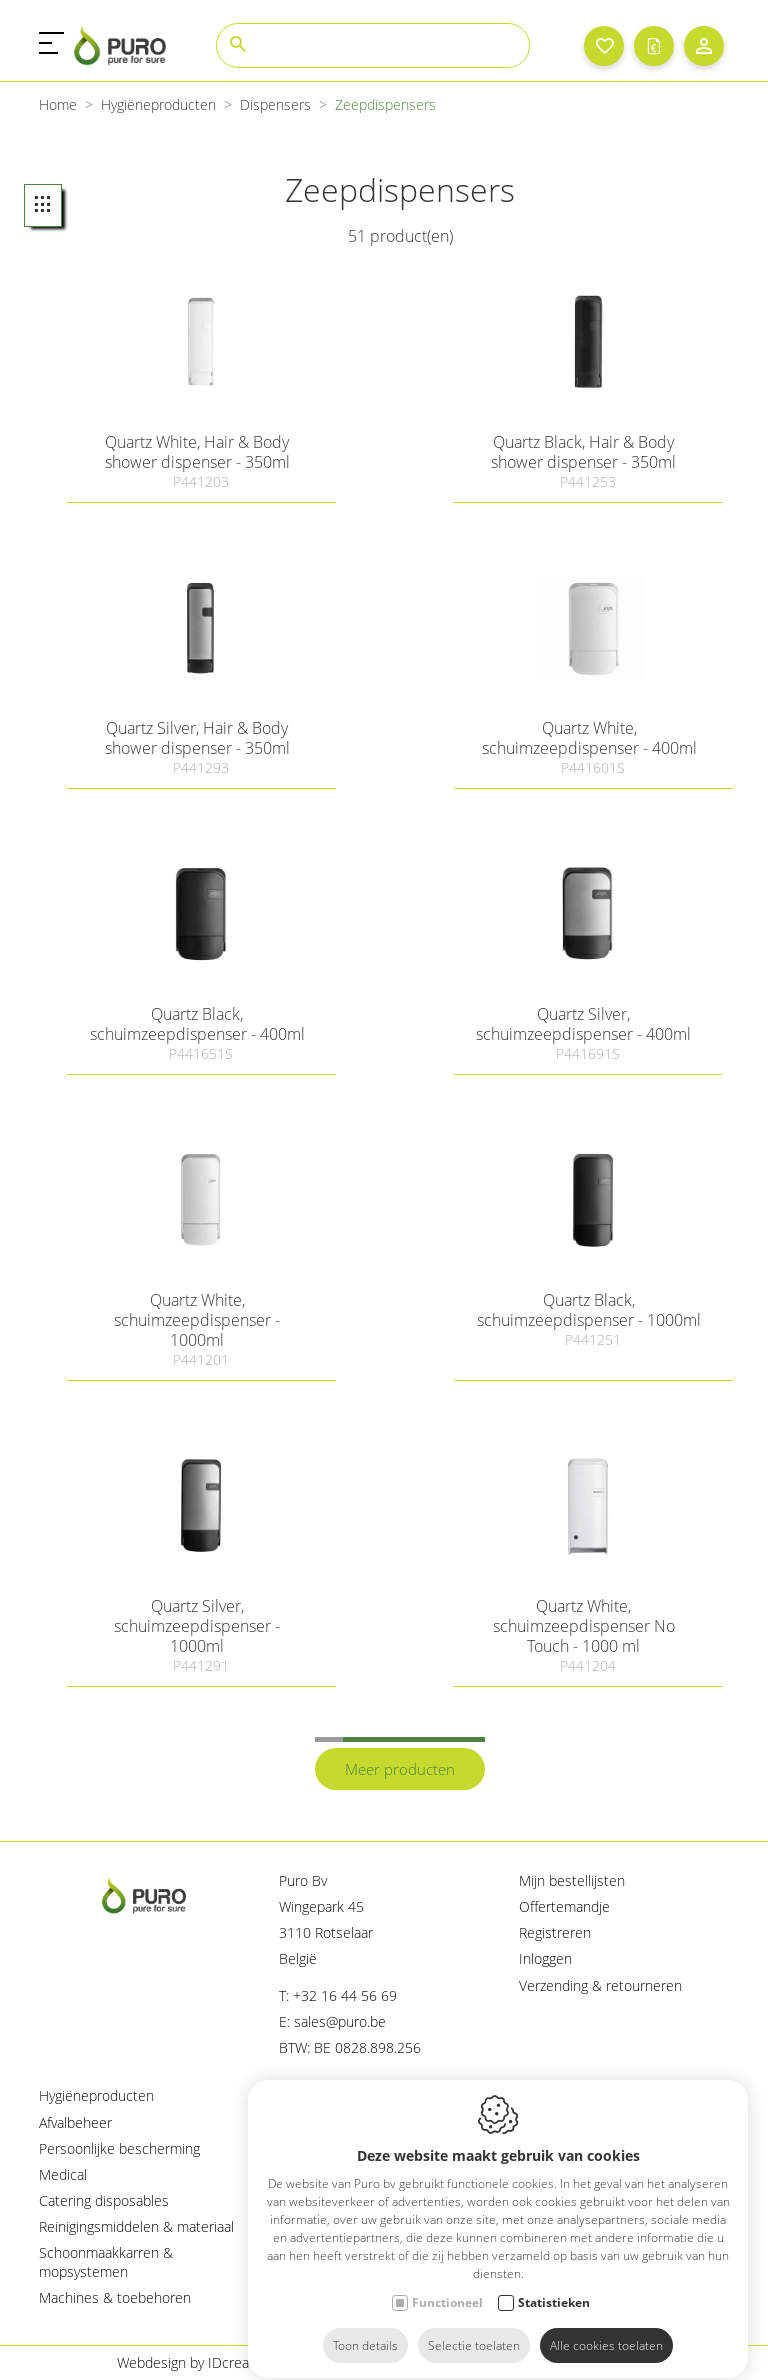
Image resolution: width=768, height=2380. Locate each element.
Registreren (555, 1932)
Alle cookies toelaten (606, 2327)
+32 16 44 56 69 (345, 1995)
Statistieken (554, 2284)
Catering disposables (104, 2200)
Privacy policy (517, 2362)
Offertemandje (564, 1906)
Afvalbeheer (75, 2122)
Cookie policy (393, 2362)
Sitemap (626, 2362)
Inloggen (545, 1958)
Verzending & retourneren (600, 1985)
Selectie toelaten (474, 2327)
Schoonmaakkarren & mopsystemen (106, 2261)
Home (58, 104)
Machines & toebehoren (115, 2297)
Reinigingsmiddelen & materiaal (136, 2226)
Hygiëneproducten (158, 104)
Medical (63, 2174)
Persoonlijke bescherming (119, 2148)
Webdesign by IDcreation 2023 (213, 2362)
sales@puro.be (340, 2021)
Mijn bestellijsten (572, 1880)
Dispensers (275, 104)
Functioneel (447, 2284)
